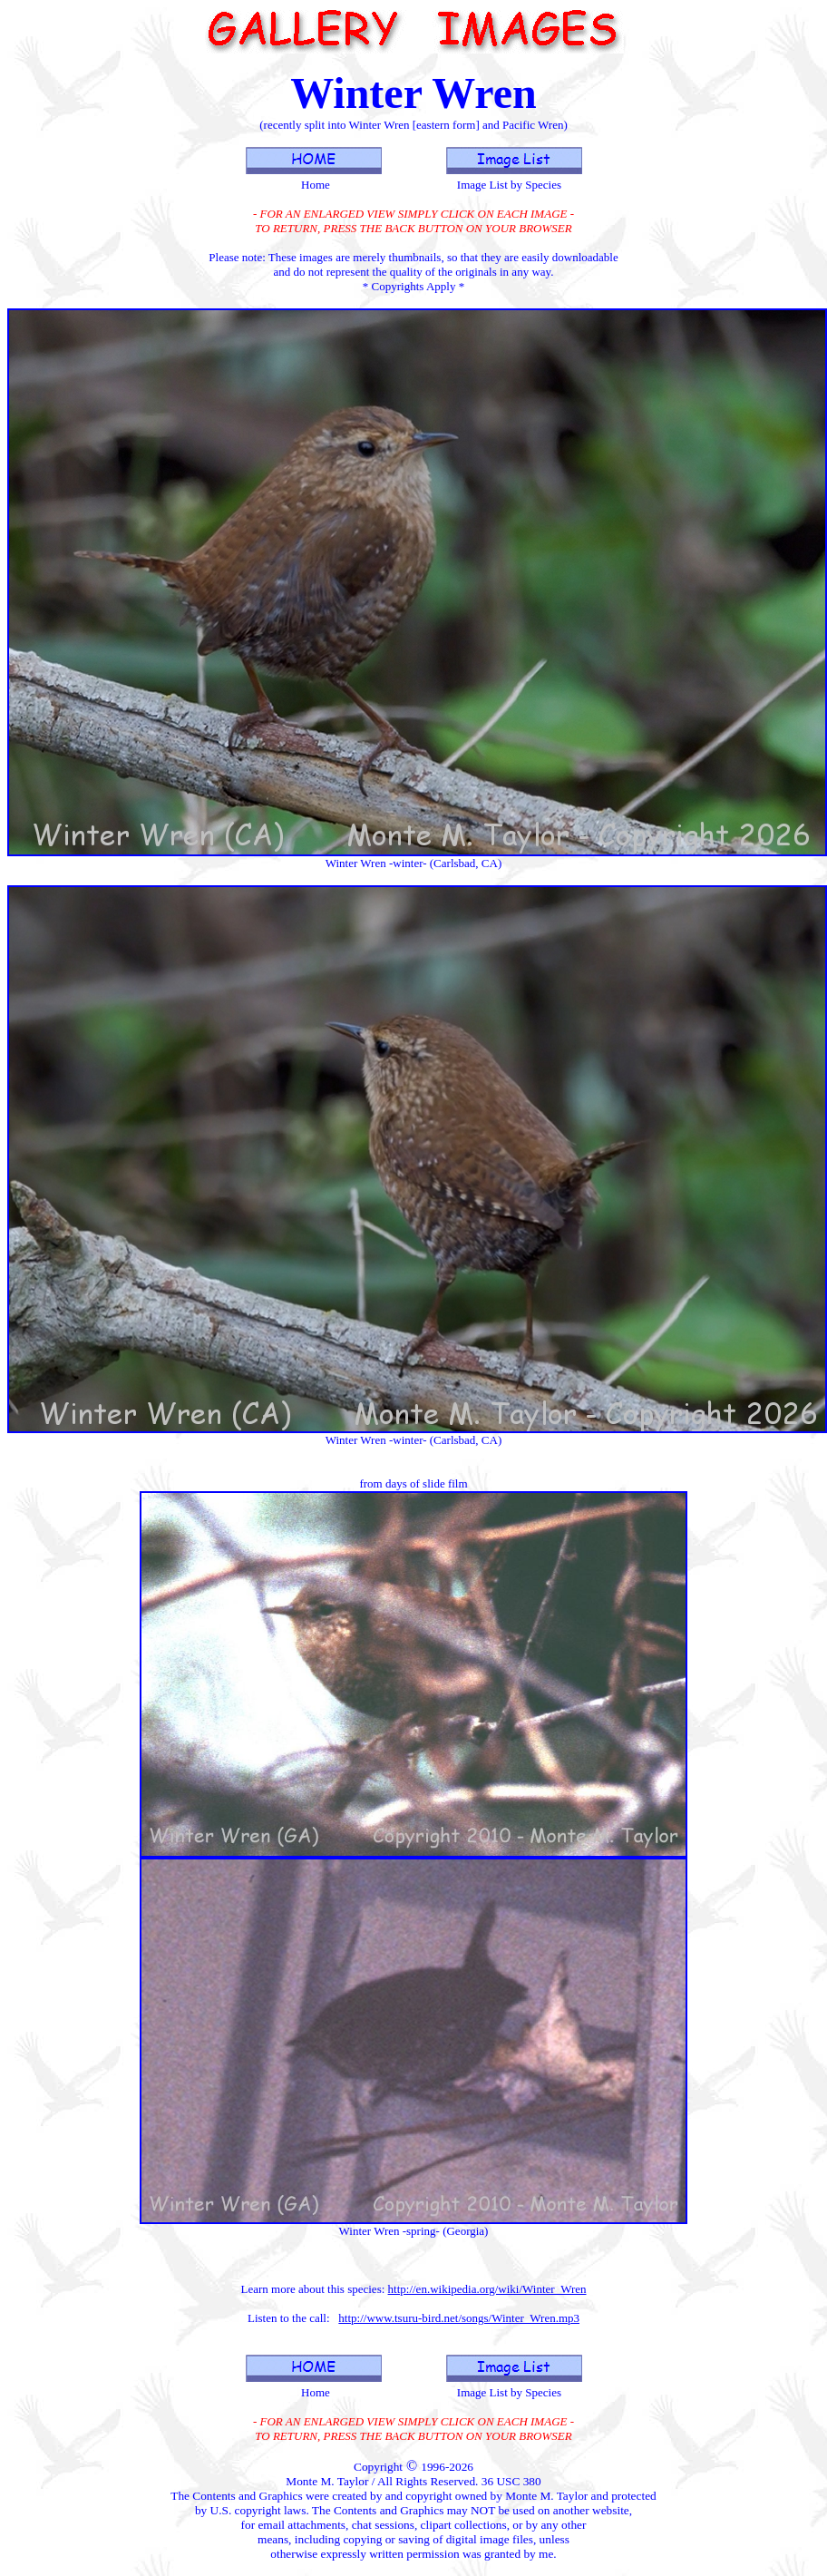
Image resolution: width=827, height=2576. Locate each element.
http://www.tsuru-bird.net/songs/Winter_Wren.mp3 (458, 2318)
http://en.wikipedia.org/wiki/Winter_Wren (487, 2289)
